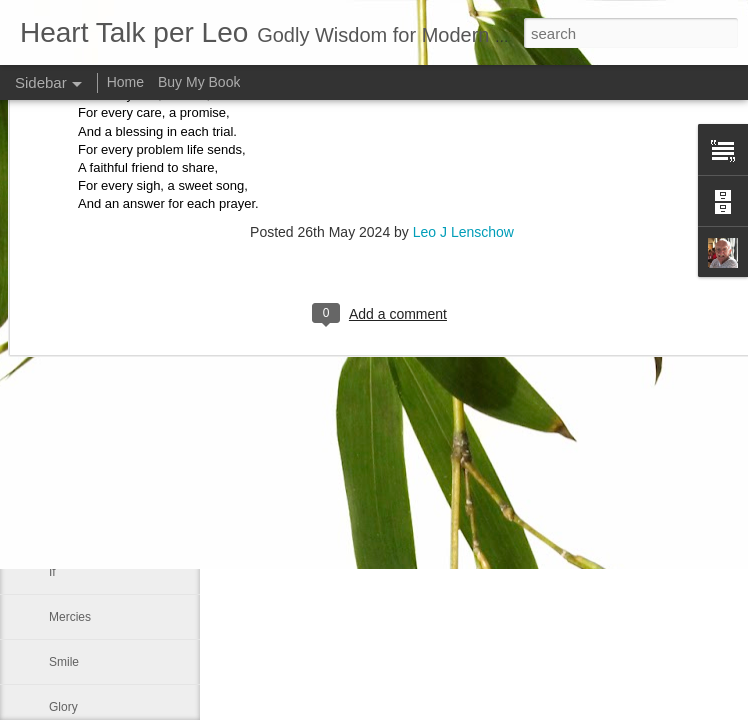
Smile (64, 662)
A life (62, 347)
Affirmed (71, 527)
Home (125, 82)
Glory (63, 707)
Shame (68, 392)
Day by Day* (82, 437)
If (52, 572)
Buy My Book (199, 82)
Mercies (70, 617)
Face (62, 482)
